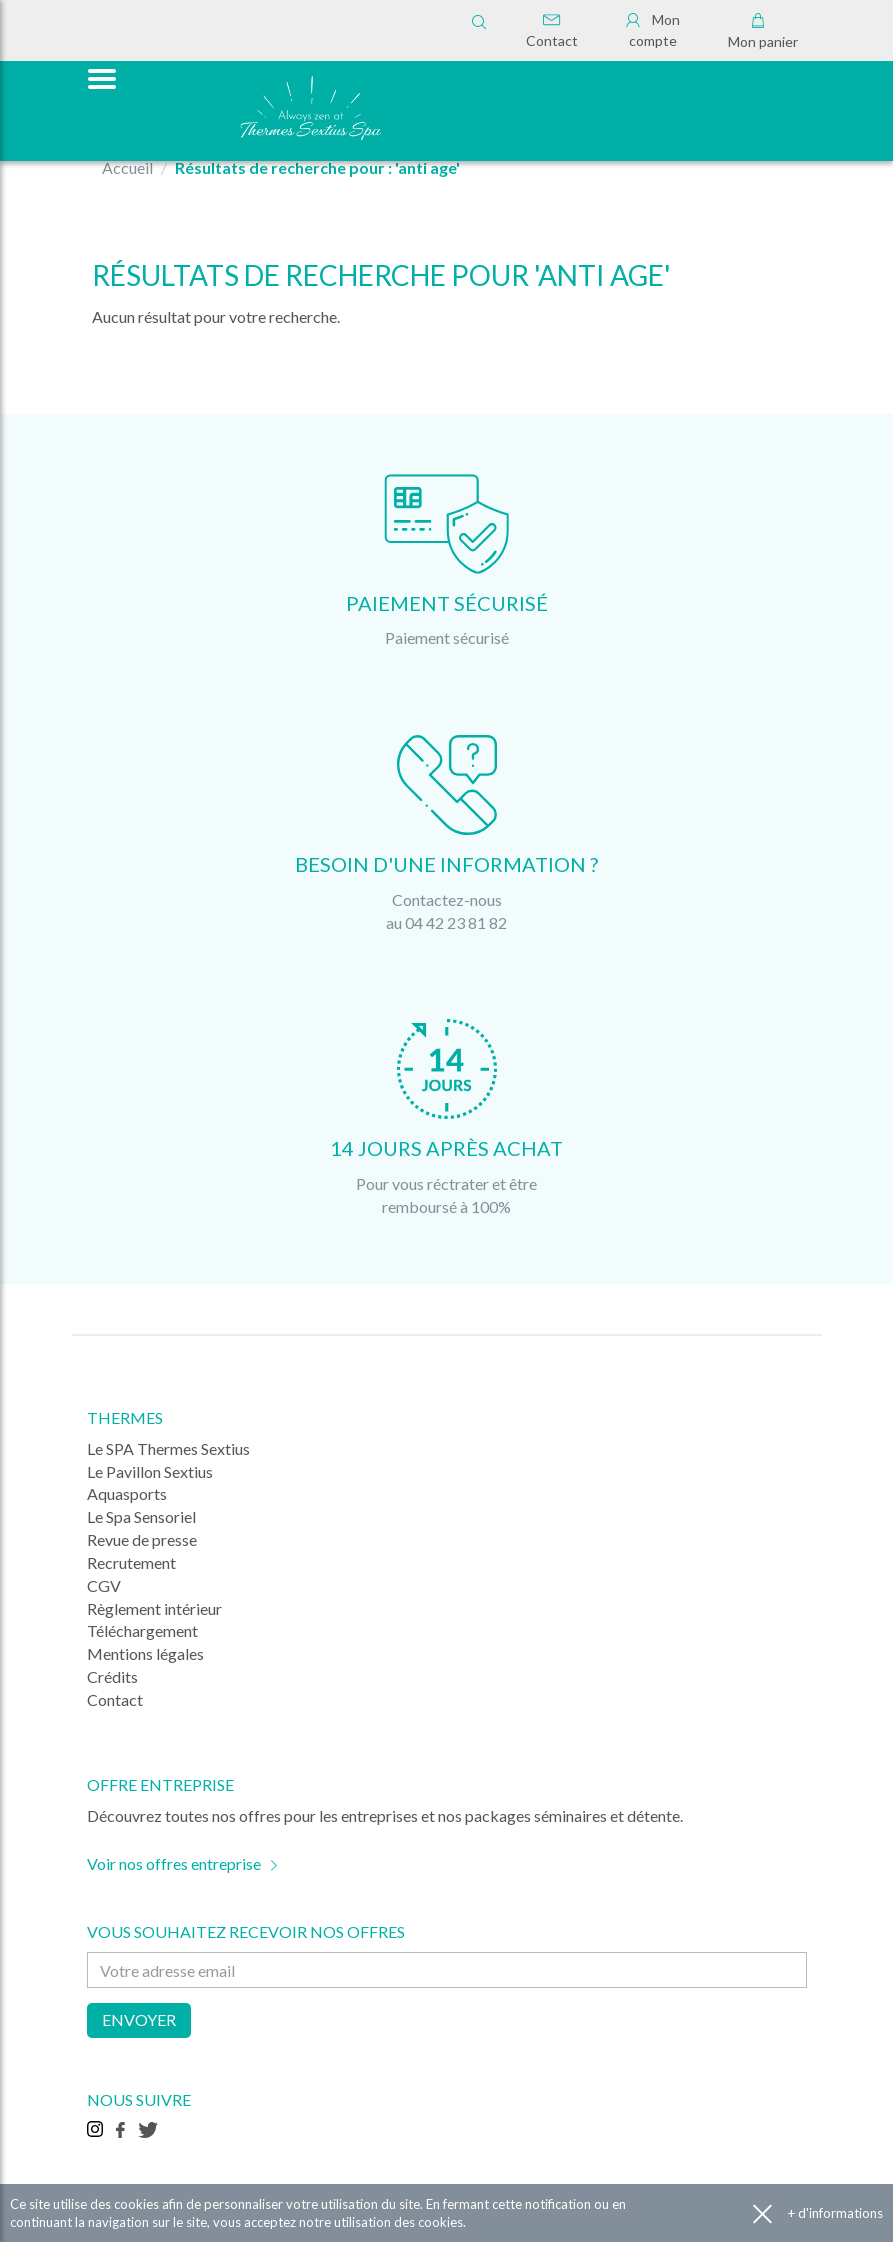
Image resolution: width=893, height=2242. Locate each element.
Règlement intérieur (154, 1608)
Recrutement (131, 1562)
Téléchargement (142, 1630)
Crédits (112, 1676)
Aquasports (127, 1493)
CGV (104, 1585)
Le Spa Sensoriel (141, 1516)
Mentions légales (145, 1653)
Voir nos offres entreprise (174, 1863)
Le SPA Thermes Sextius (168, 1448)
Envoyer (139, 2019)
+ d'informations (835, 2213)
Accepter (762, 2213)
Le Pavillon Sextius (150, 1471)
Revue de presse (142, 1539)
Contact (552, 31)
